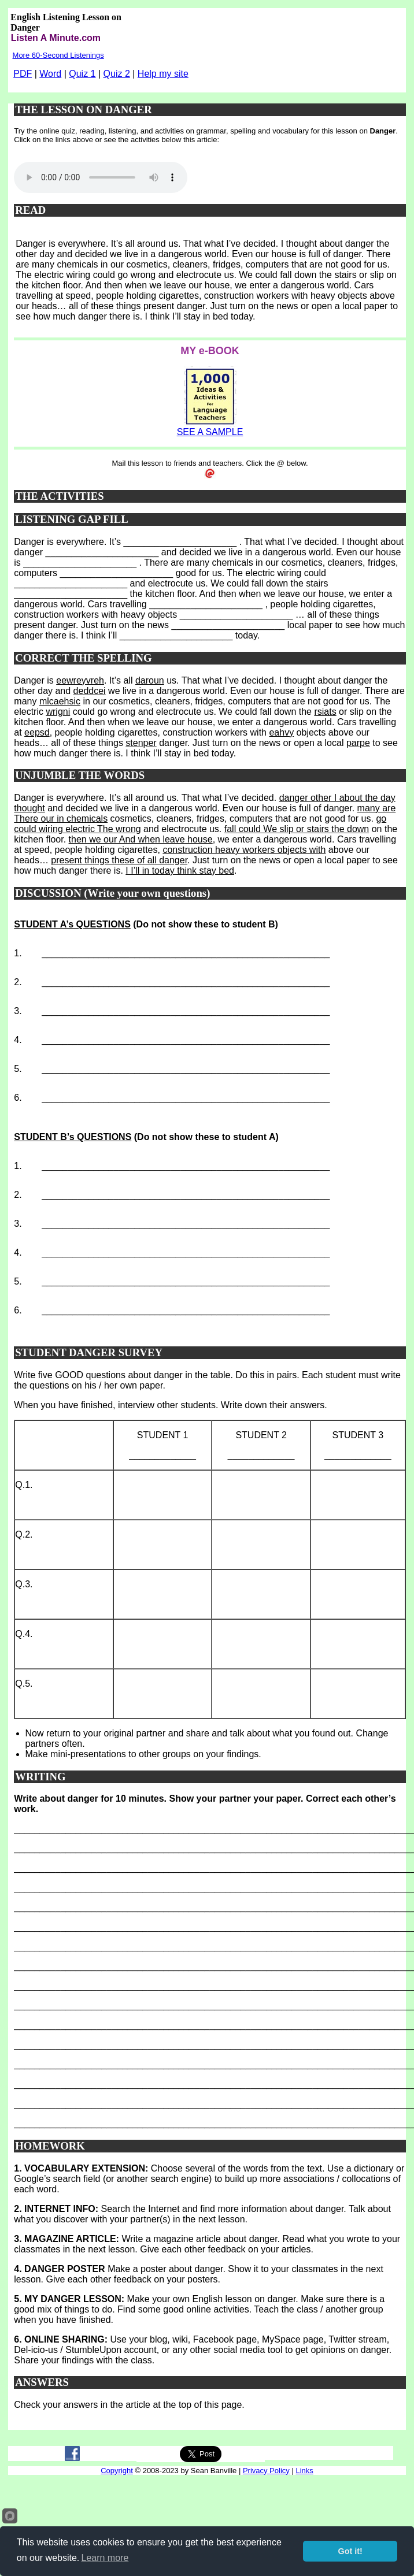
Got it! (350, 2551)
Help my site (163, 74)
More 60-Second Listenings (58, 55)
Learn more (105, 2558)
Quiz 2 (117, 74)
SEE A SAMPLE (210, 432)
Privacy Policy (266, 2470)
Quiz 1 (82, 74)
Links (304, 2470)
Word (50, 74)
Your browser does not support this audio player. (100, 177)
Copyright (117, 2470)
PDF (22, 74)
